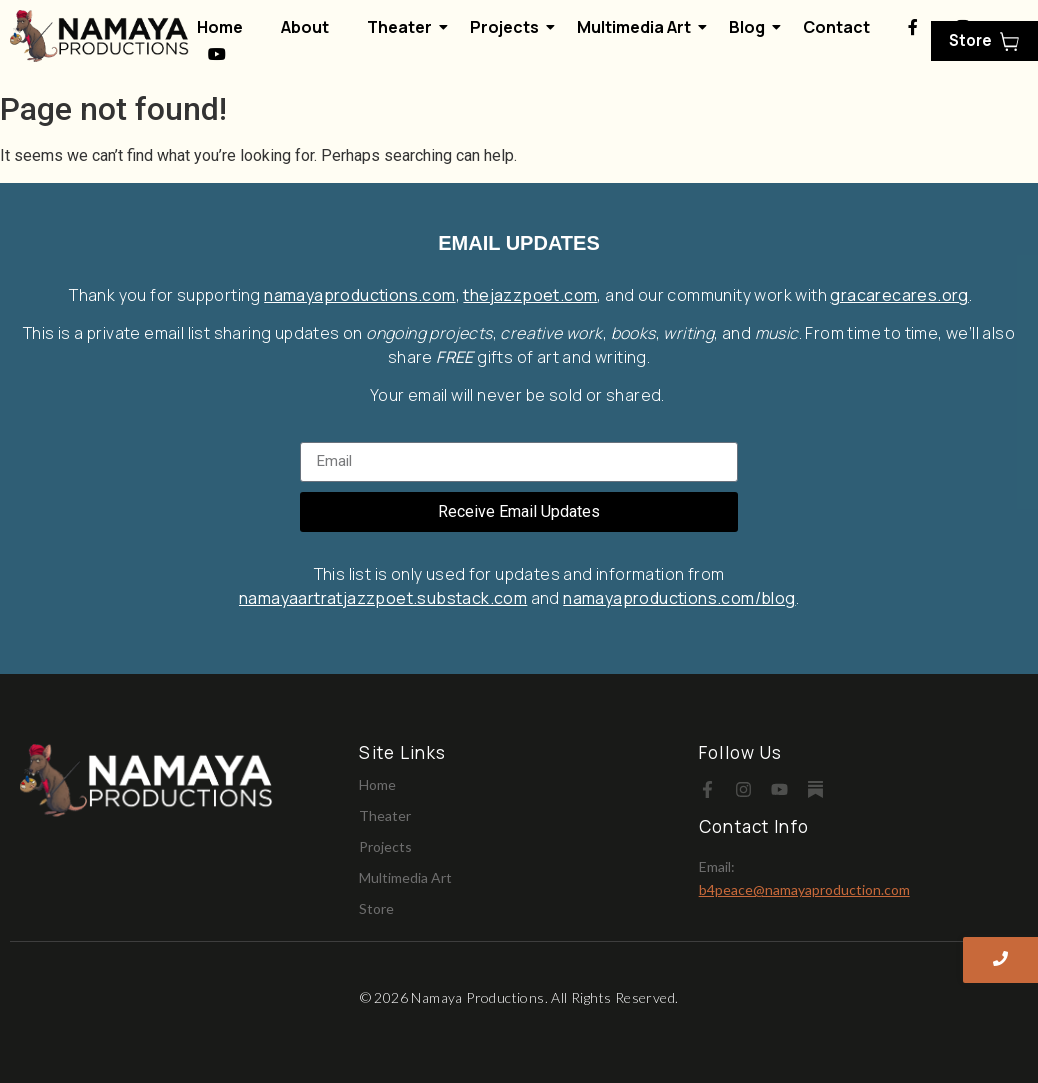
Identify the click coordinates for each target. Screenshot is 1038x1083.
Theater (403, 27)
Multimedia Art (638, 27)
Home (220, 27)
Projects (508, 27)
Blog (750, 27)
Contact (835, 27)
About (305, 27)
